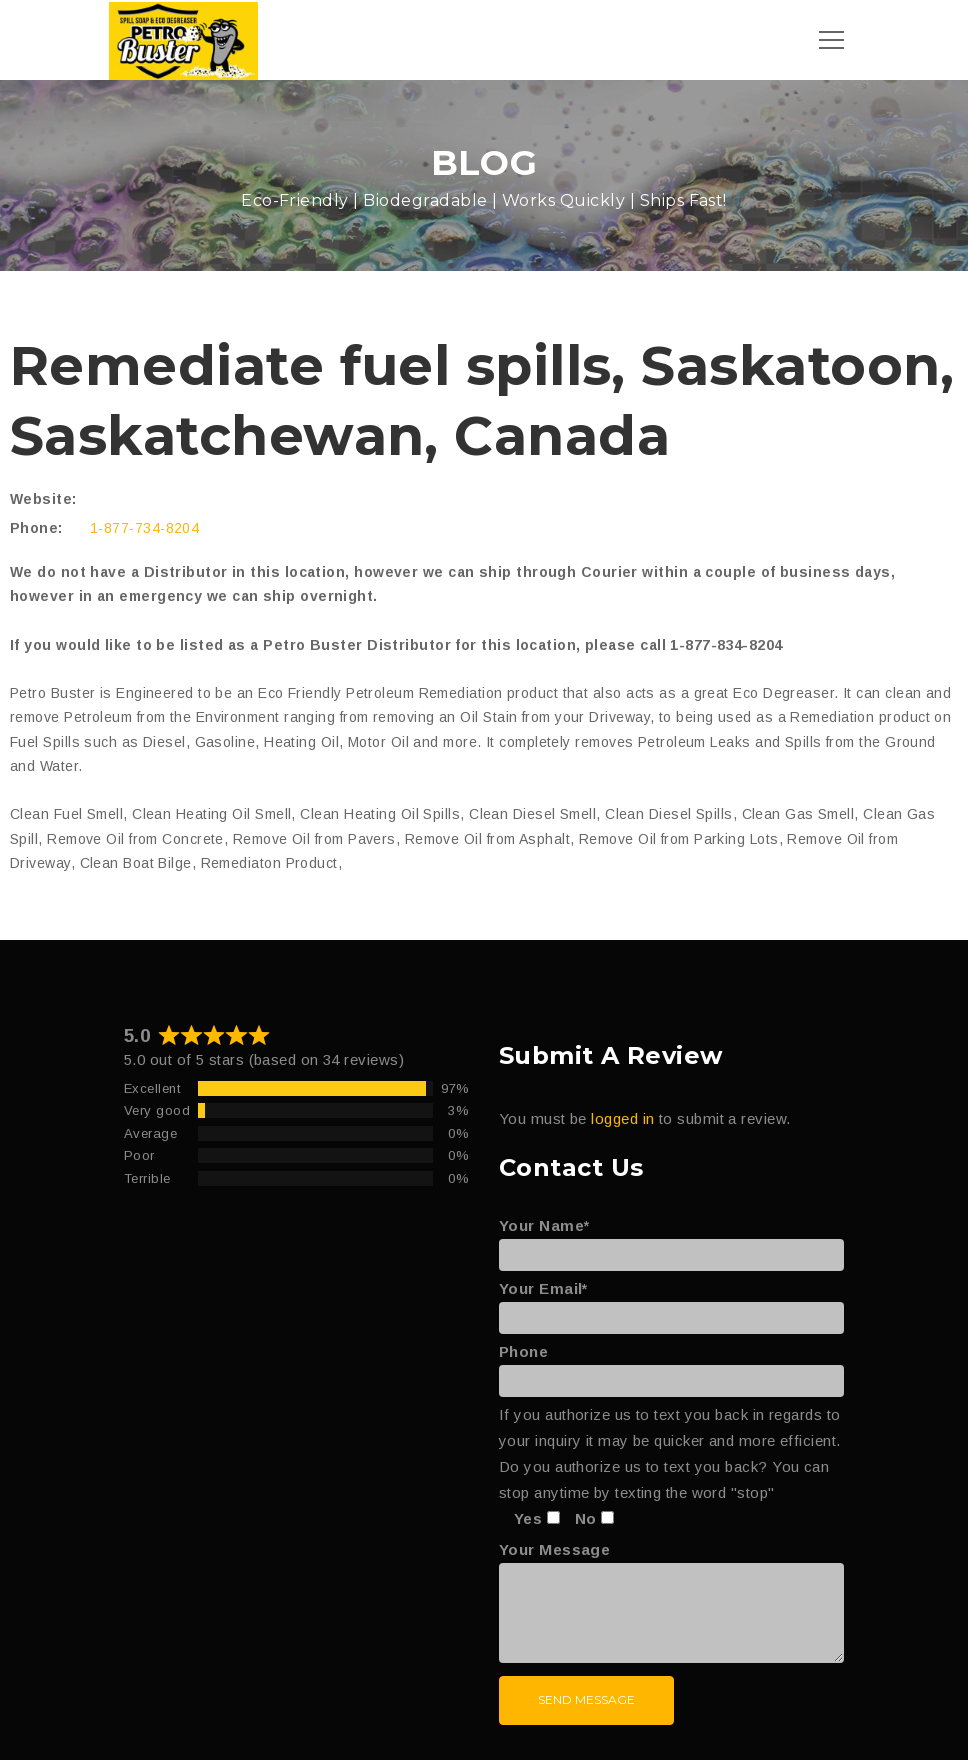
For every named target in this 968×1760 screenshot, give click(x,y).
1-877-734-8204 (144, 528)
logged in (622, 1118)
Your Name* (671, 1240)
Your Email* (671, 1303)
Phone (671, 1366)
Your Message (671, 1603)
